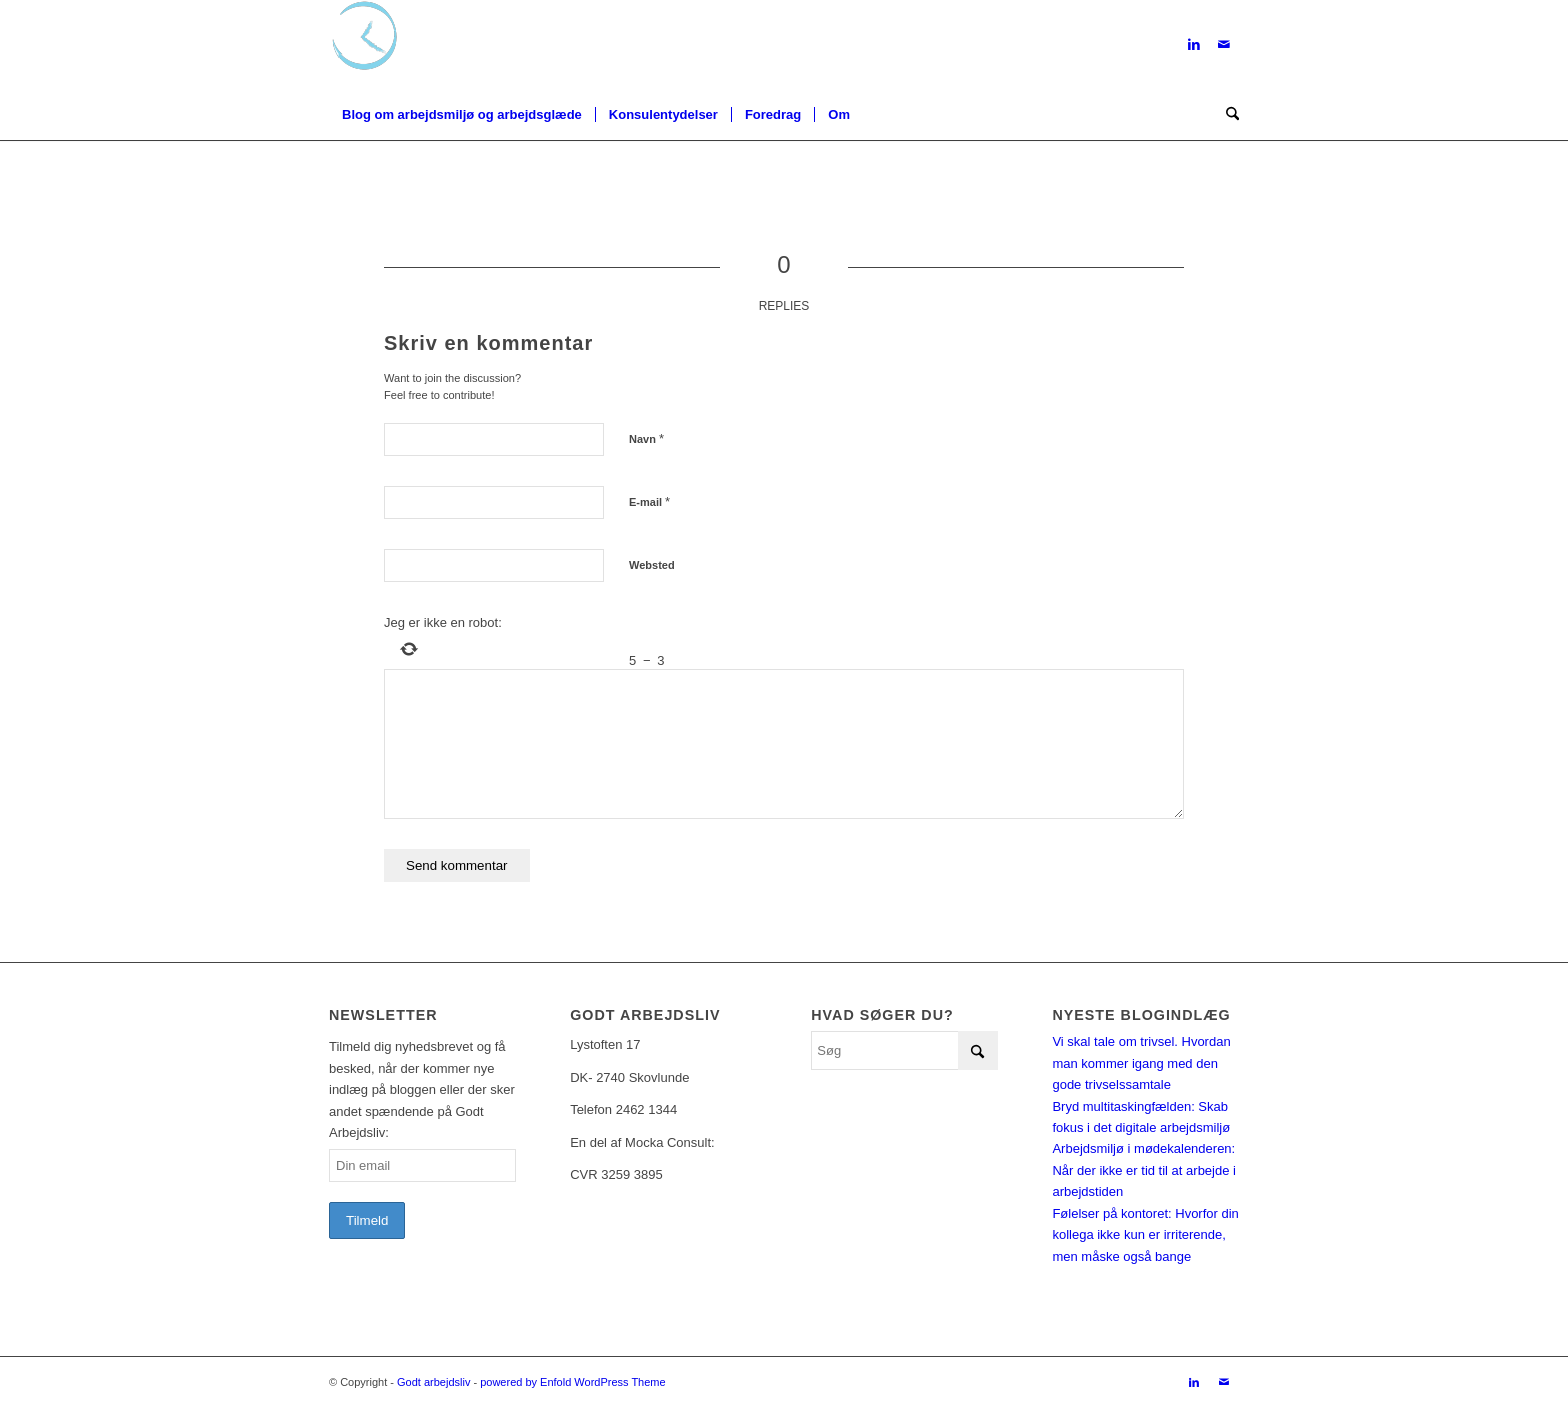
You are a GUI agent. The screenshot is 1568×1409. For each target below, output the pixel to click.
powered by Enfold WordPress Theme (572, 1382)
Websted (652, 565)
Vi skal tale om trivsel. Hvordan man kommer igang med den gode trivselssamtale (1141, 1063)
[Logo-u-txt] (364, 45)
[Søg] (1226, 115)
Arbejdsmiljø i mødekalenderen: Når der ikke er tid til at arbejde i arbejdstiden (1144, 1170)
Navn (646, 438)
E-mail (649, 501)
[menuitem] (462, 115)
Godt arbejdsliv (433, 1382)
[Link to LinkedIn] (1194, 45)
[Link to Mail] (1224, 45)
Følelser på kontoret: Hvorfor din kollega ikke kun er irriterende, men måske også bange (1145, 1235)
